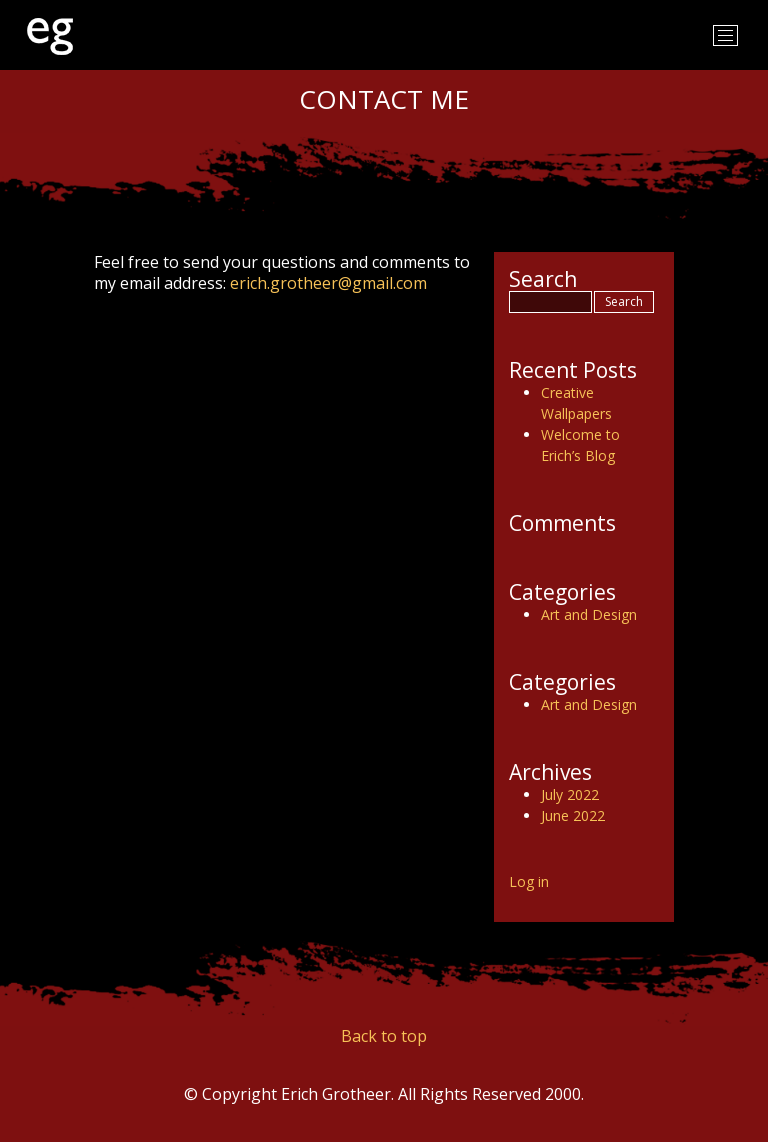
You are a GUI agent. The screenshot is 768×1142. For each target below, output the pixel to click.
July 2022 (570, 794)
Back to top (384, 1036)
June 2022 (573, 815)
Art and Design (589, 614)
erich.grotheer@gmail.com (328, 283)
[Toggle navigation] (725, 35)
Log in (529, 881)
